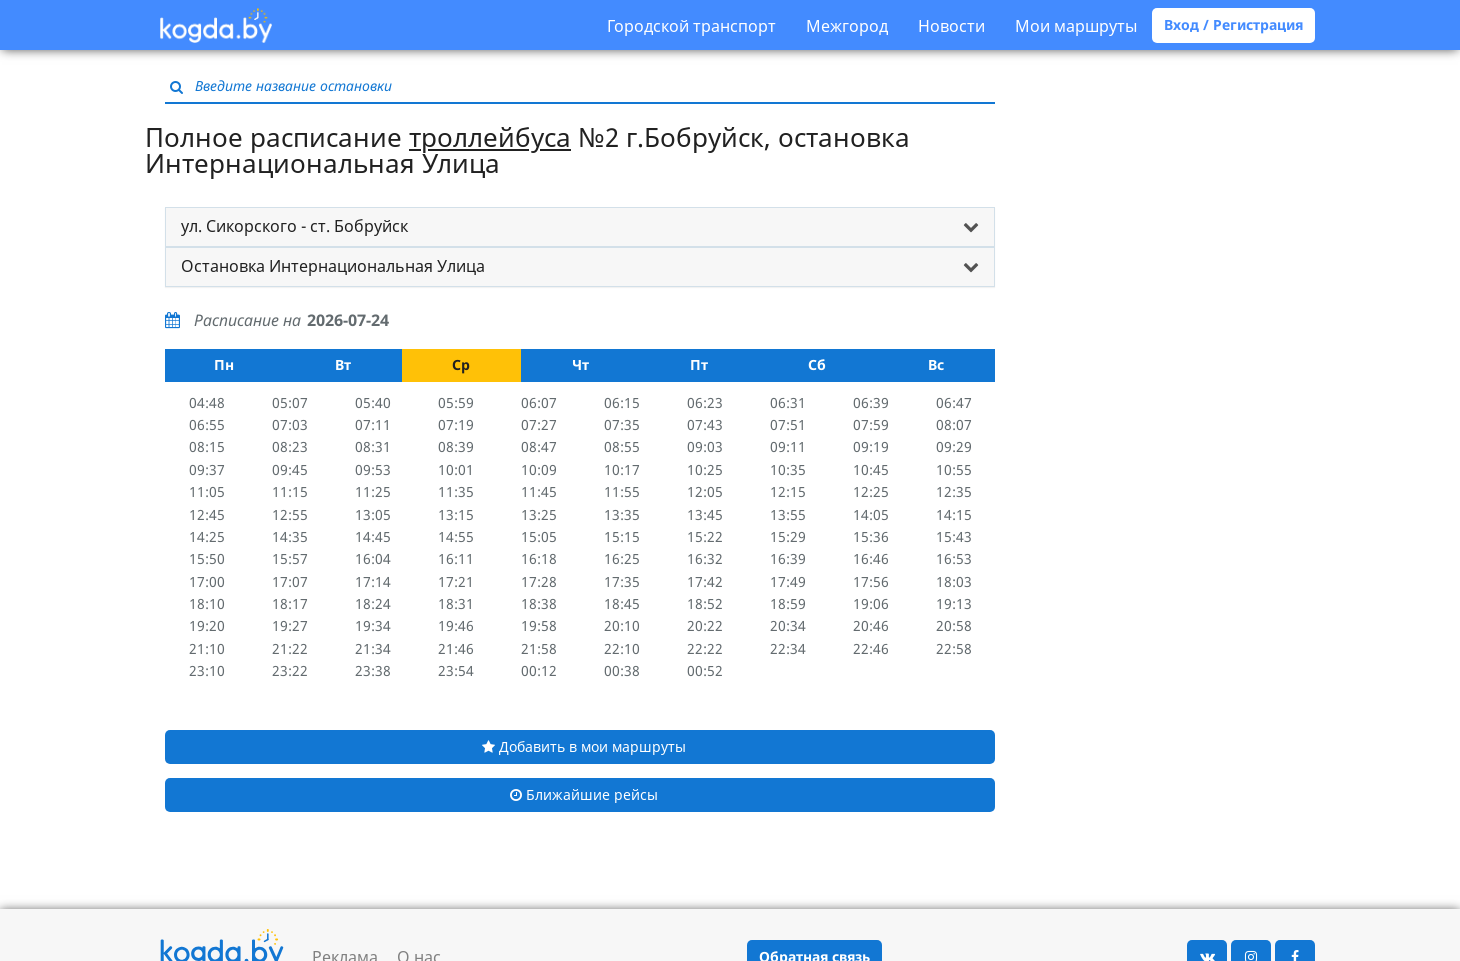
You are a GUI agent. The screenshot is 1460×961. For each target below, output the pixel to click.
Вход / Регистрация (1233, 24)
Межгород (847, 26)
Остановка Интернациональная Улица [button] (333, 266)
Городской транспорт (691, 26)
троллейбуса (490, 137)
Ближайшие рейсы (584, 794)
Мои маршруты (1076, 26)
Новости (951, 26)
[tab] (580, 227)
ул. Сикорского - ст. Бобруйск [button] (294, 226)
